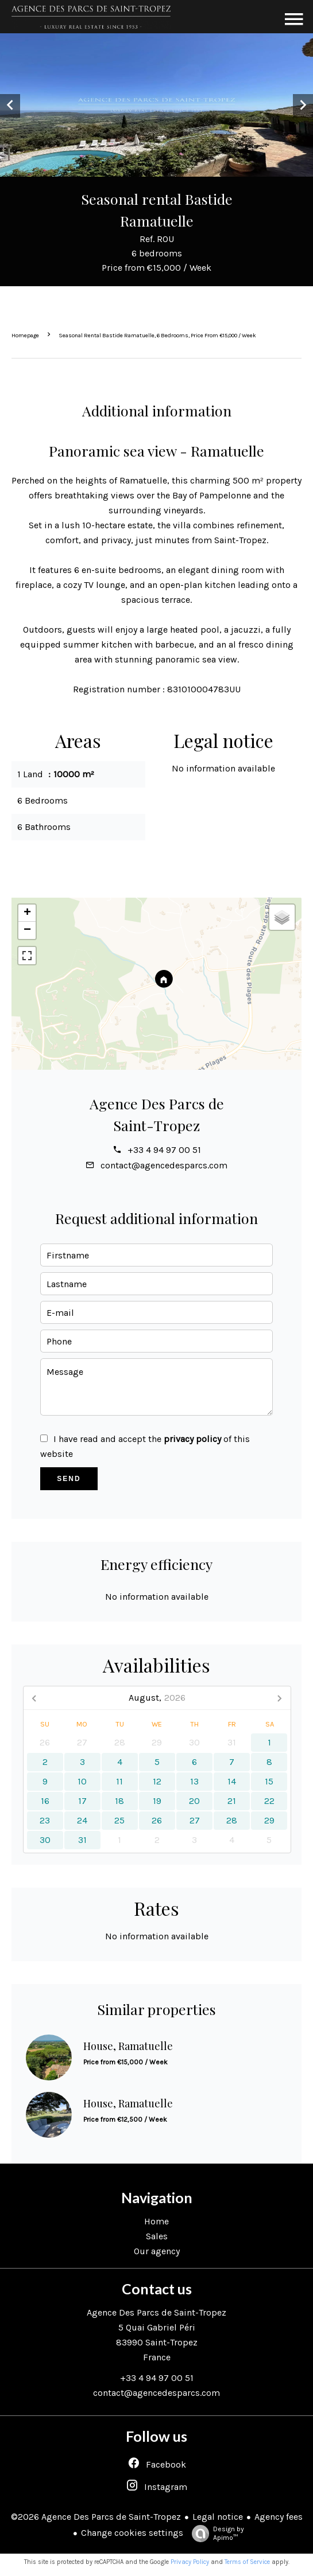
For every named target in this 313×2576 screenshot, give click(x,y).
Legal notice (217, 2516)
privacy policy (192, 1438)
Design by (215, 2533)
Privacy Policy (190, 2562)
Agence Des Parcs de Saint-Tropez (156, 2312)
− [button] (27, 930)
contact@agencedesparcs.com (164, 1165)
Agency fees (278, 2516)
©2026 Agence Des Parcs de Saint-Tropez (96, 2516)
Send (68, 1479)
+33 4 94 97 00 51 (164, 1149)
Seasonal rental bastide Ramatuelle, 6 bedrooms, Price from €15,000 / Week (157, 335)
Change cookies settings (132, 2532)
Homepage (25, 335)
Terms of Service (247, 2562)
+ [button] (27, 913)
